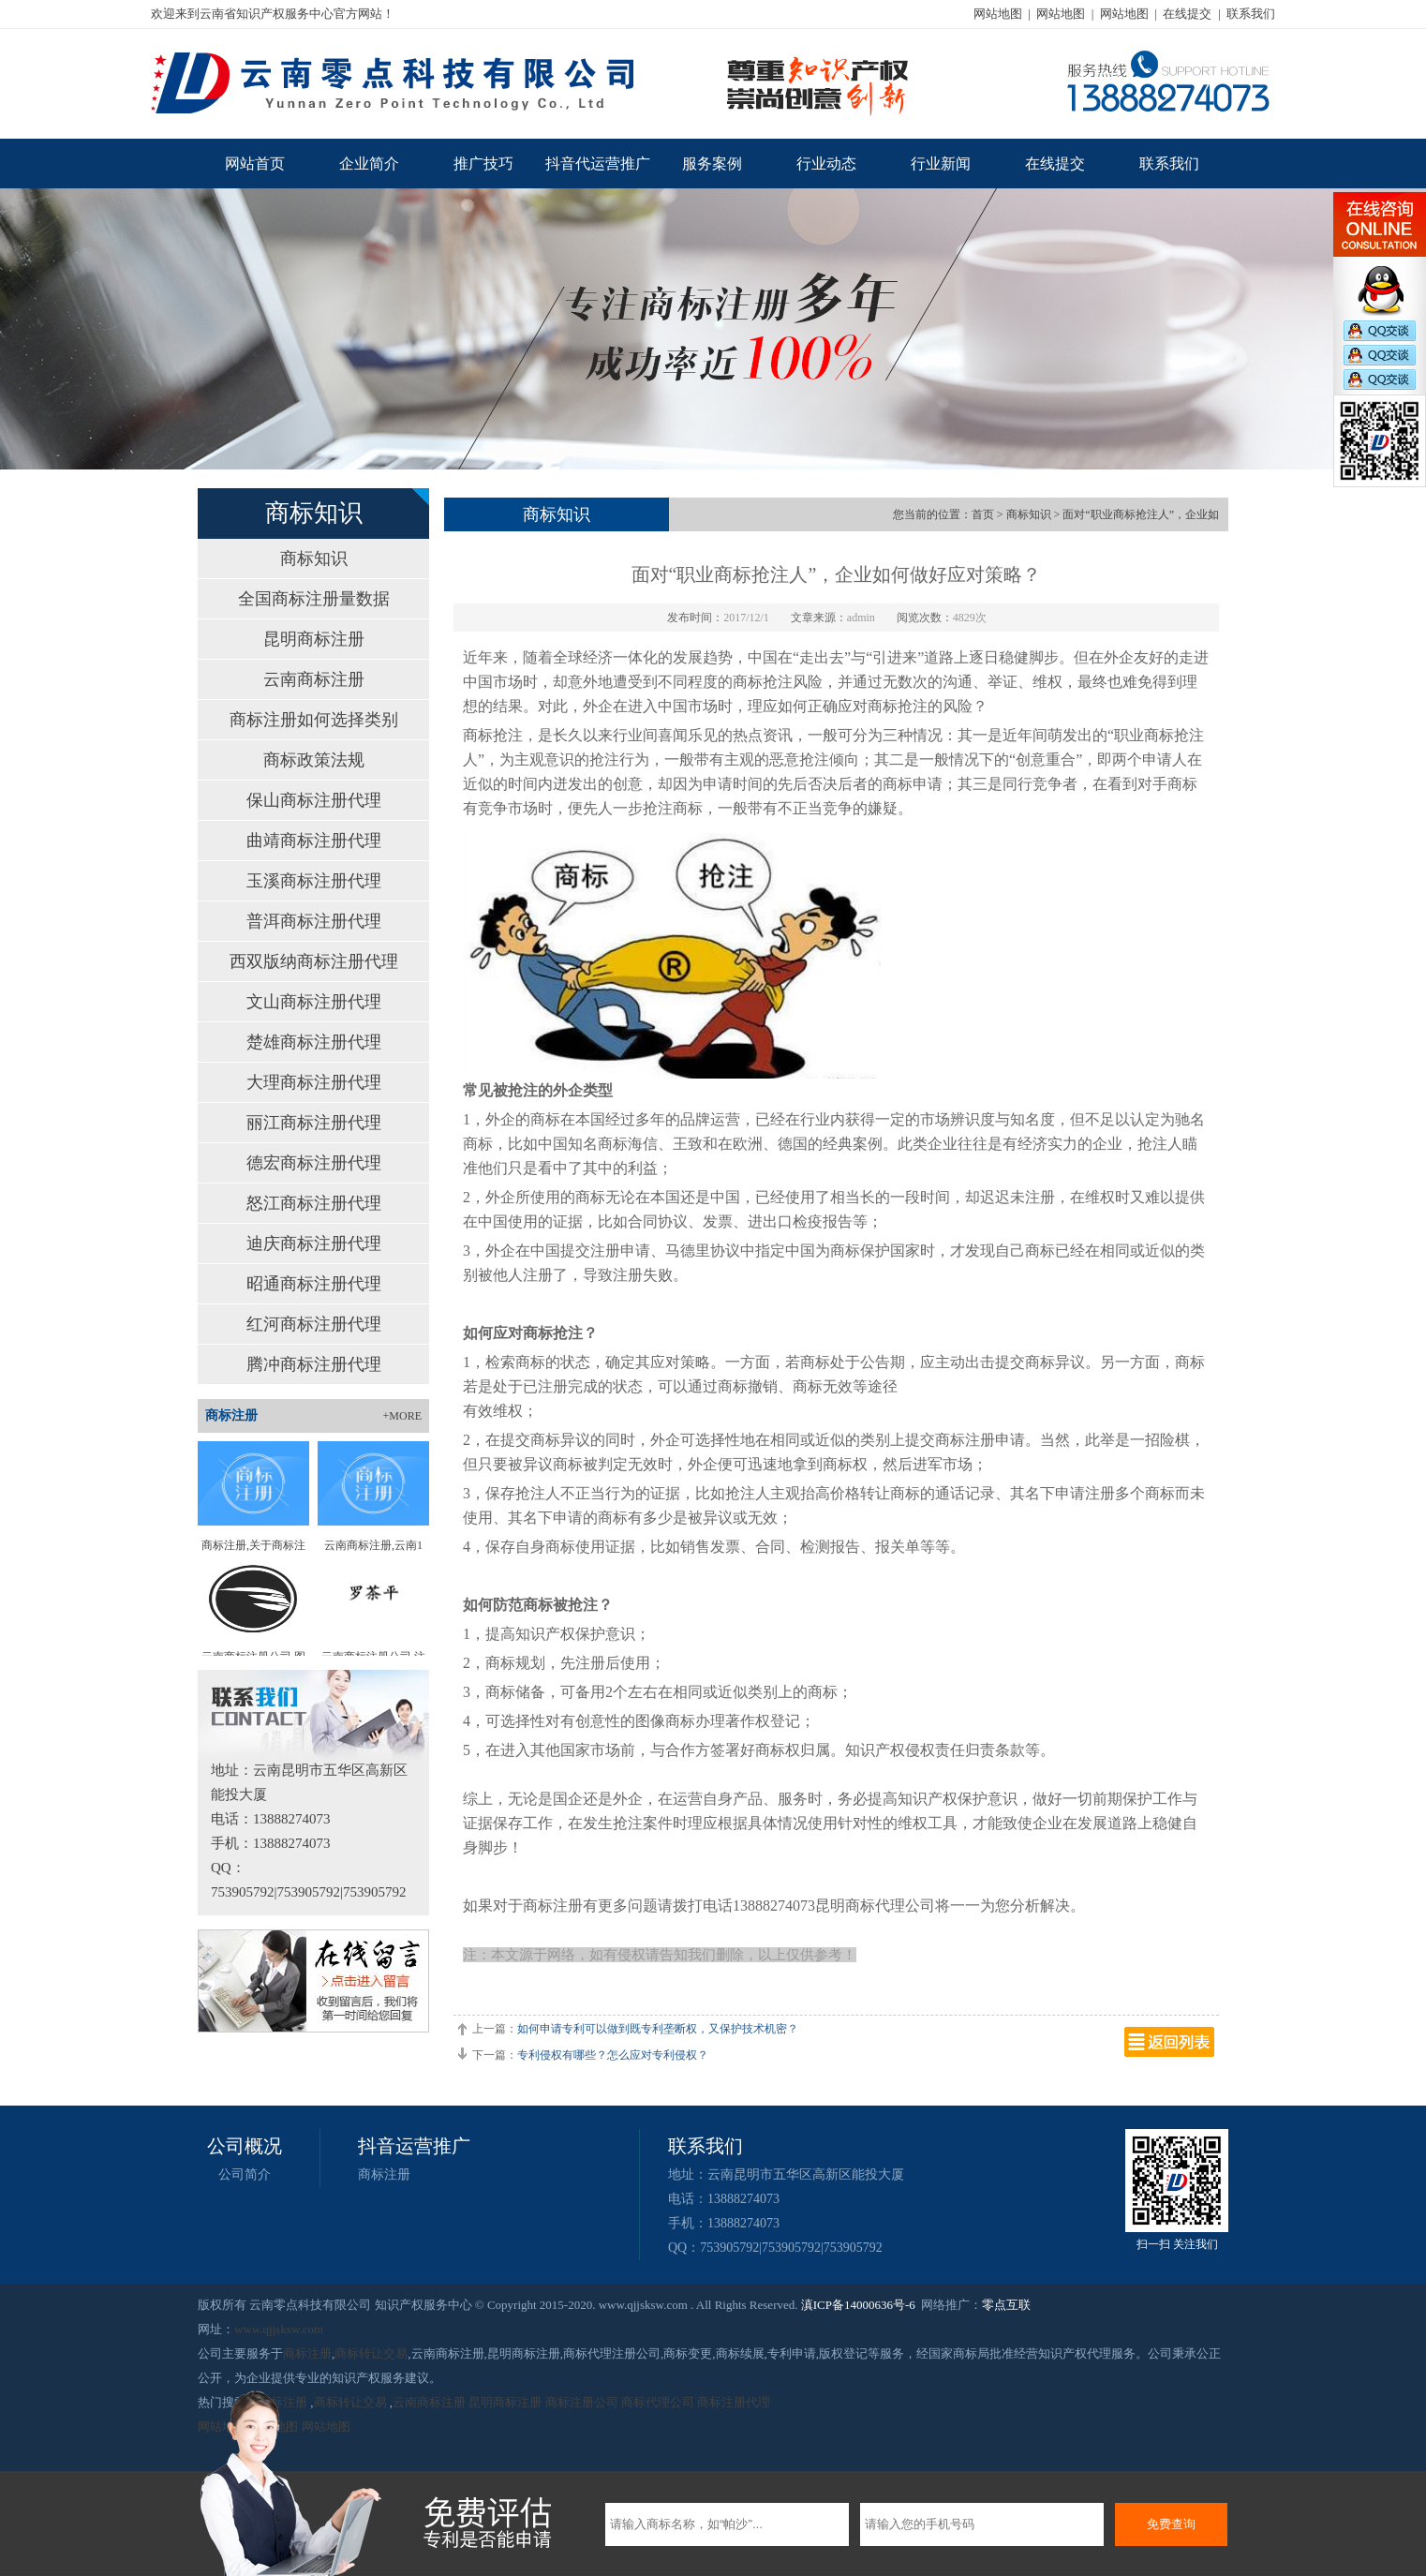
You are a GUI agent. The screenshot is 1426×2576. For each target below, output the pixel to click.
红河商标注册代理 (313, 1324)
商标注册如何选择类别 (314, 719)
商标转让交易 (371, 2353)
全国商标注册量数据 (314, 598)
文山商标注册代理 (313, 1001)
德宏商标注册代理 (313, 1163)
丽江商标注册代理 (313, 1122)
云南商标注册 (313, 679)
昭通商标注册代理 (313, 1283)
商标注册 (384, 2174)
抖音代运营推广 (597, 163)
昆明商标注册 (313, 639)
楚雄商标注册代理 (313, 1042)
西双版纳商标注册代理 (314, 961)
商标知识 (314, 558)
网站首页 (255, 163)
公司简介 (244, 2174)
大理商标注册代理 (313, 1082)
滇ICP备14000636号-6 (858, 2305)
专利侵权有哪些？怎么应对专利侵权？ (612, 2055)
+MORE (402, 1415)
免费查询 (1171, 2524)
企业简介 (369, 163)
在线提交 (1187, 14)
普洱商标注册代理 (313, 921)
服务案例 (712, 163)
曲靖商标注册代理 (313, 840)
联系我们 (1250, 14)
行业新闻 (941, 163)
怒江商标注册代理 (313, 1203)
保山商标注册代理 (313, 800)
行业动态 (826, 163)
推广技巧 (483, 163)
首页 (983, 514)
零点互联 (1006, 2305)
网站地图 (997, 14)
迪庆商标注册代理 (313, 1243)
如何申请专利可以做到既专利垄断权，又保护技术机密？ (657, 2028)
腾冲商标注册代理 (313, 1364)
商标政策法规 (313, 760)
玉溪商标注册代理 (313, 880)
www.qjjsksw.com (278, 2329)
